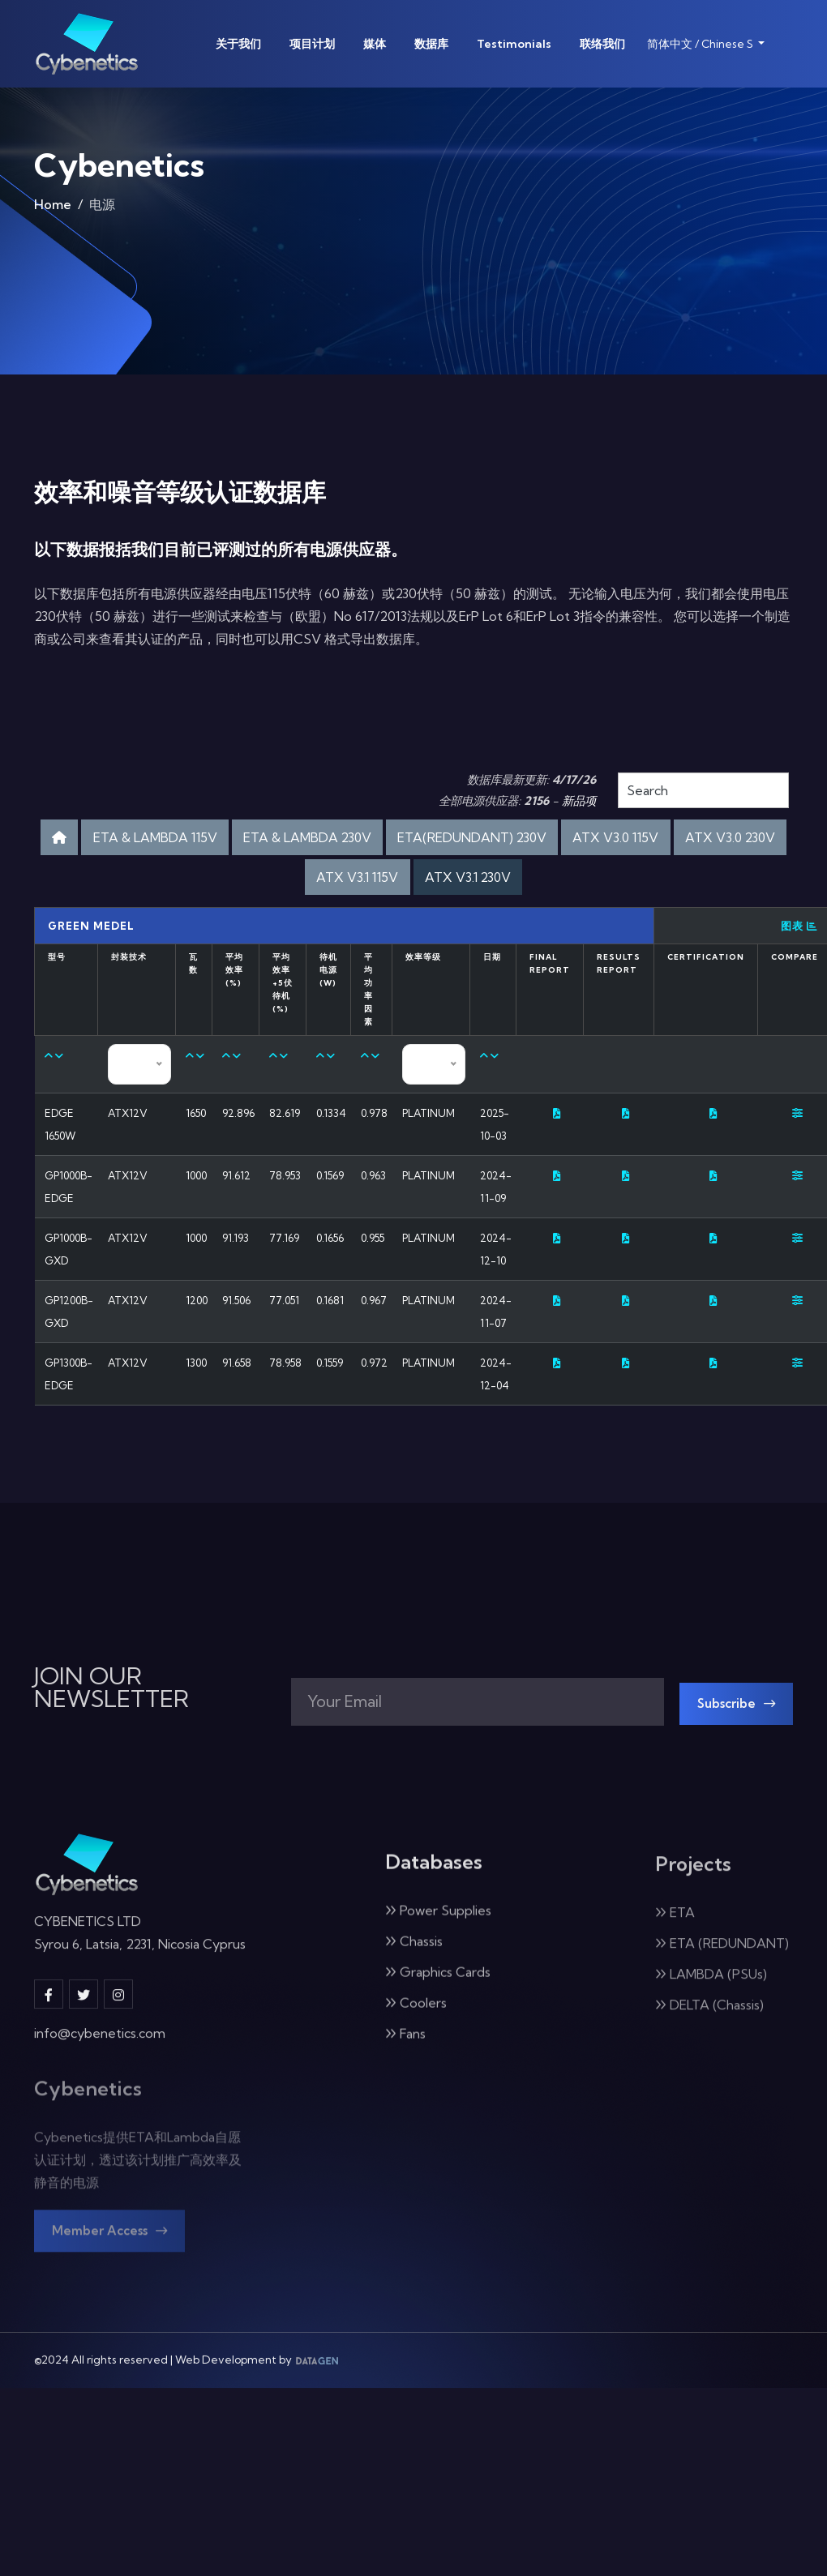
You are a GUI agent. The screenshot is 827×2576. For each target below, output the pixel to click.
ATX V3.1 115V (416, 881)
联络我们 (602, 43)
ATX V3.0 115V (706, 838)
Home (52, 206)
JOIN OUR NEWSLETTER (111, 1716)
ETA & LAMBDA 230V (361, 838)
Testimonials (514, 43)
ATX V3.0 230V (291, 881)
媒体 (374, 43)
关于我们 (238, 43)
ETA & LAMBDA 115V (189, 838)
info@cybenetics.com (99, 2076)
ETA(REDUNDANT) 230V (546, 838)
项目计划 (312, 43)
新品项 (579, 801)
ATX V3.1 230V (538, 881)
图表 (799, 932)
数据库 (431, 43)
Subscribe (742, 1733)
